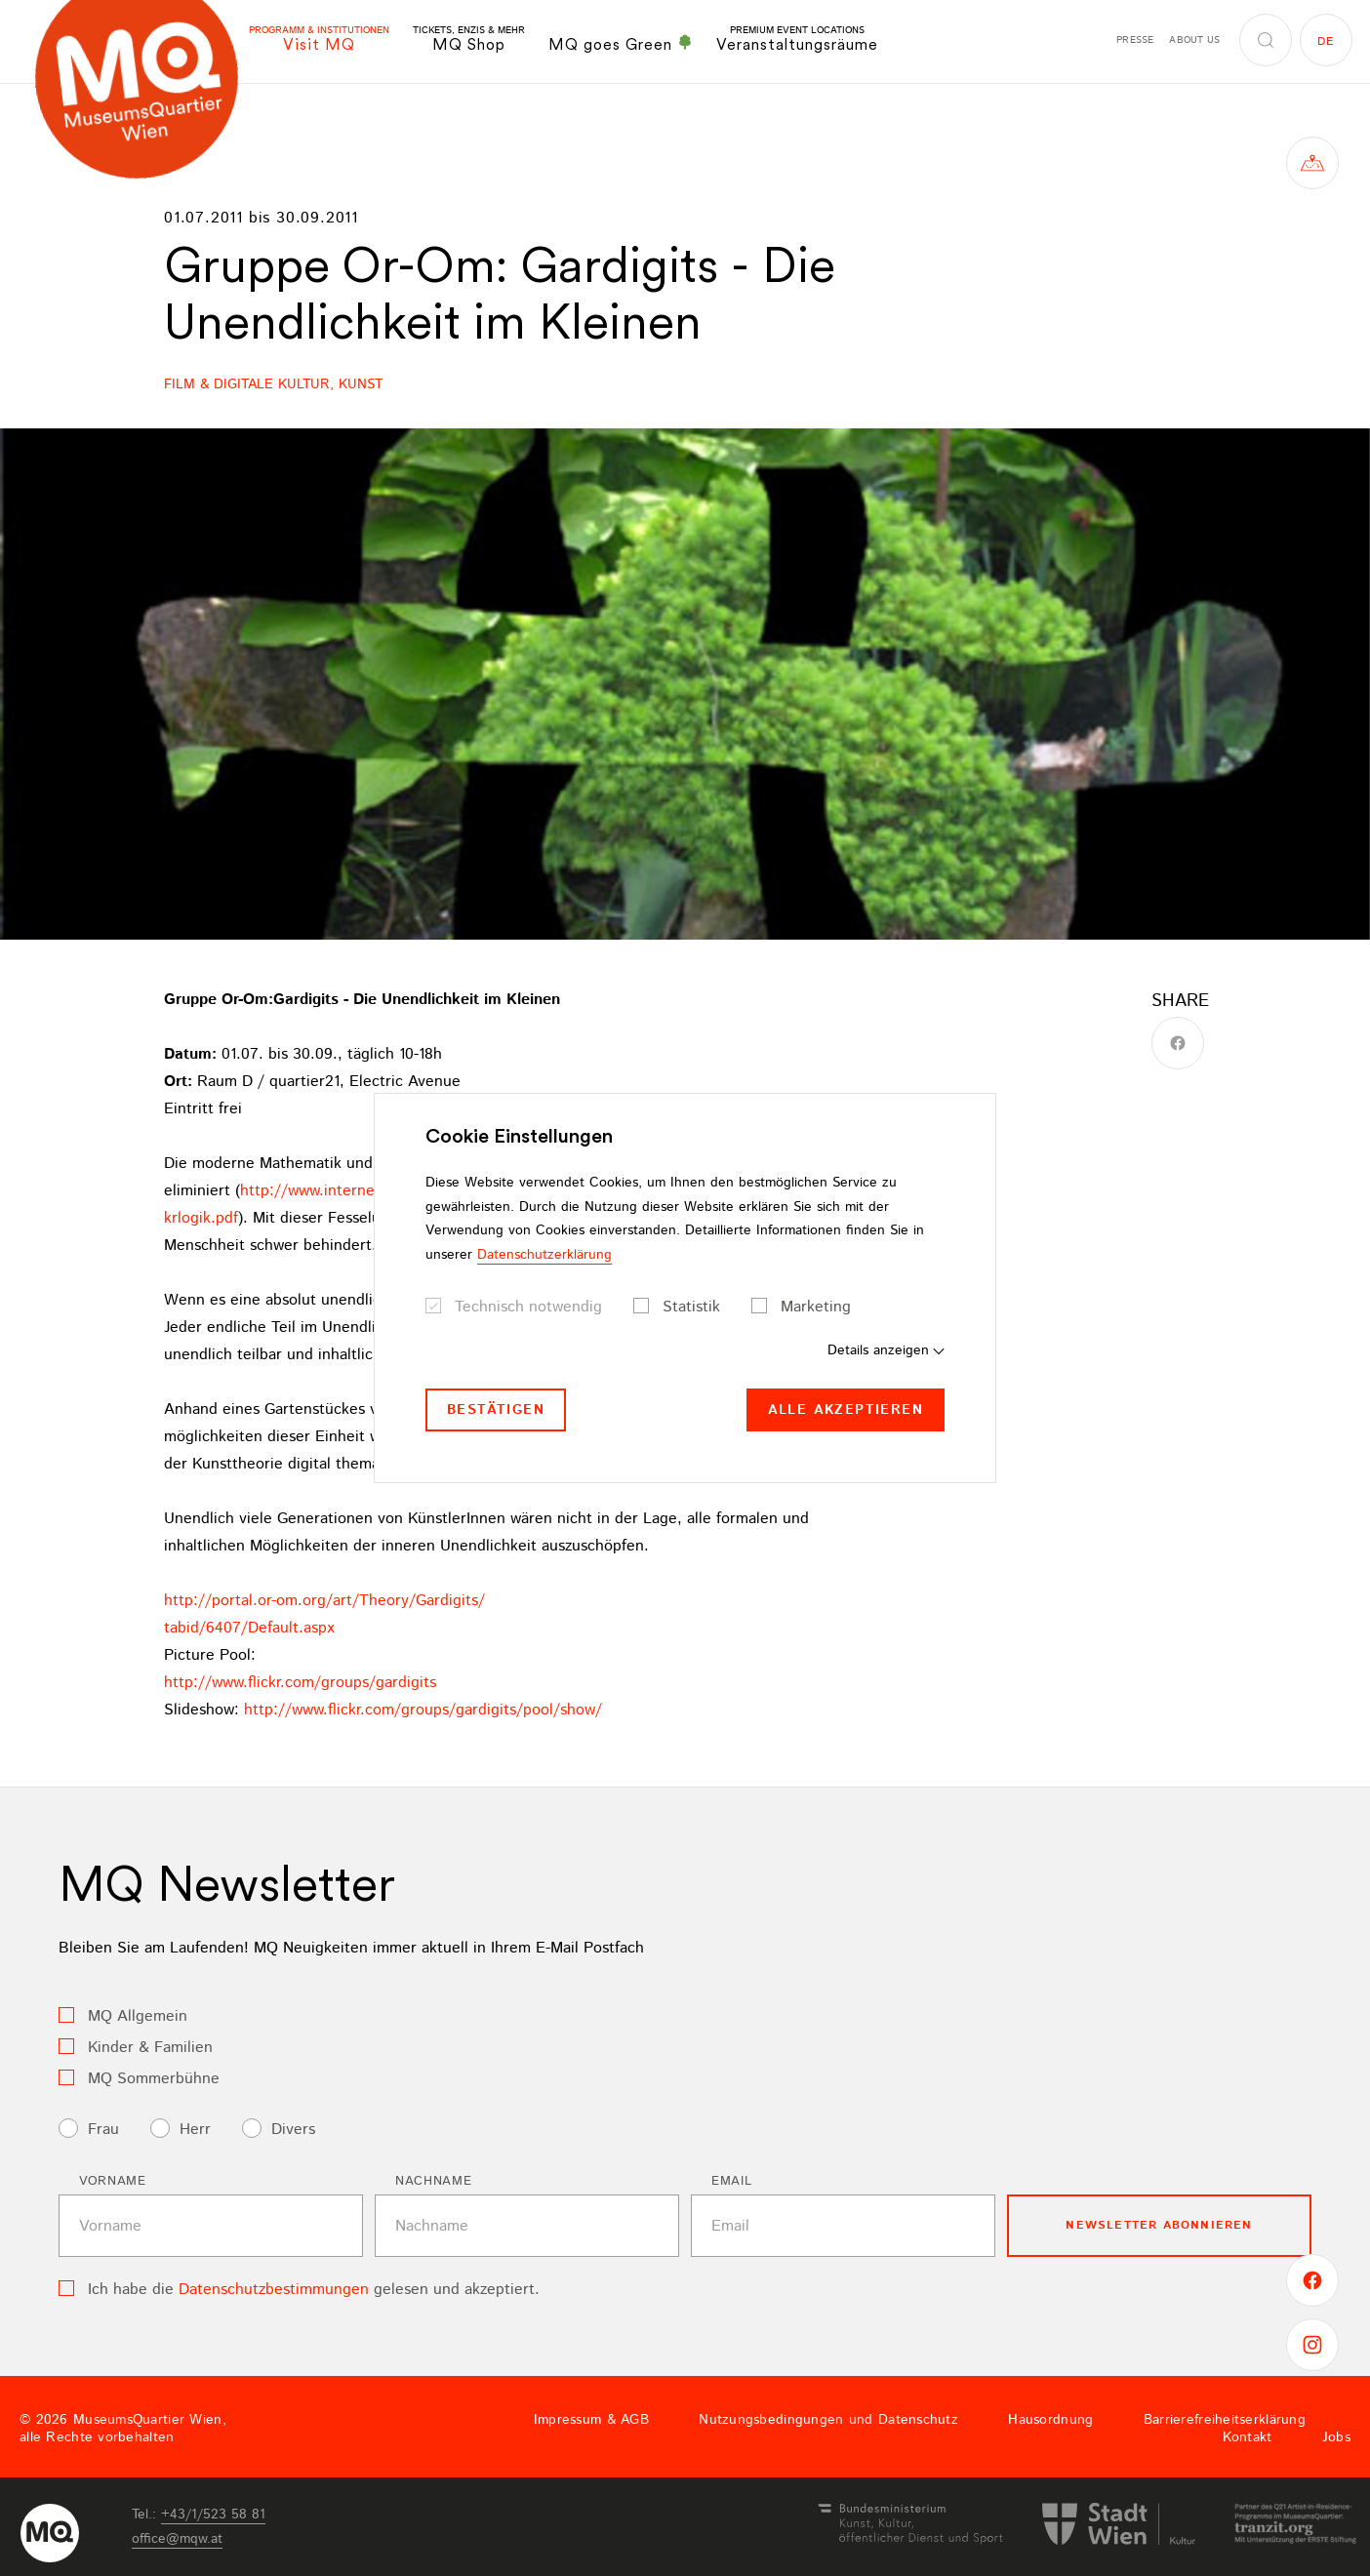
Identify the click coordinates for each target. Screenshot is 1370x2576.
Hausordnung (1050, 2420)
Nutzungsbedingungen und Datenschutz (828, 2420)
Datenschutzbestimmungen (274, 2289)
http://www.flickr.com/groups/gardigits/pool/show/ (423, 1710)
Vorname (112, 2181)
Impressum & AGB (591, 2420)
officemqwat (177, 2539)
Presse (1134, 40)
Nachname (433, 2181)
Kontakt (1247, 2437)
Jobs (1336, 2437)
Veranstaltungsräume (797, 39)
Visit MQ (319, 39)
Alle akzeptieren (845, 1410)
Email (731, 2181)
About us (1194, 40)
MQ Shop (469, 39)
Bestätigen (495, 1410)
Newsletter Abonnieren (1159, 2225)
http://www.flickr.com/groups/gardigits (300, 1682)
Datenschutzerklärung (544, 1255)
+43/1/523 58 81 (213, 2514)
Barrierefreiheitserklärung (1225, 2420)
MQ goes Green (620, 44)
